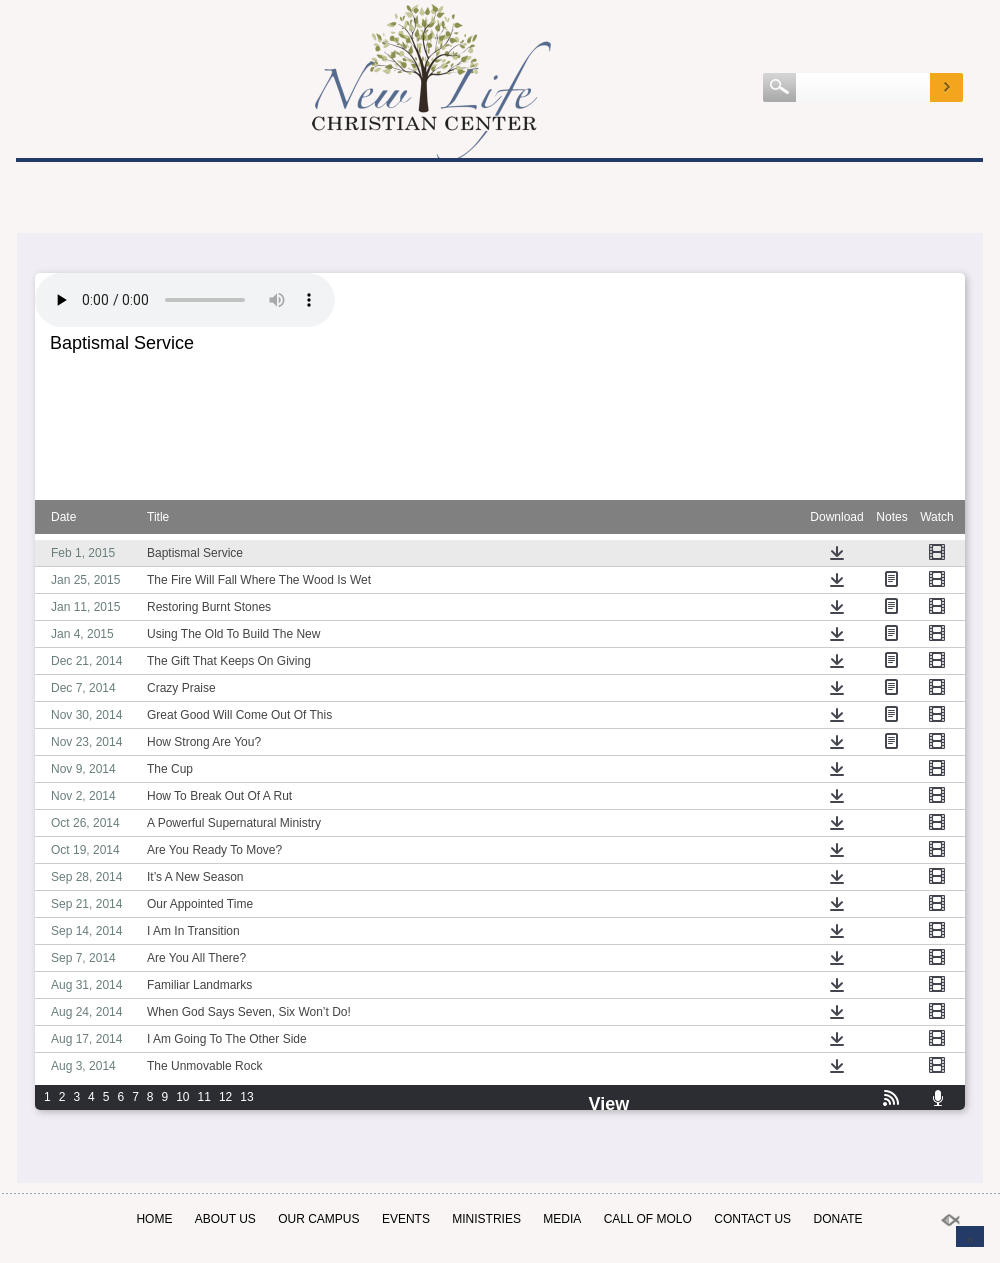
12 (225, 1097)
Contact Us (752, 1219)
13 (246, 1097)
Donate (837, 1219)
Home (154, 1219)
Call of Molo (648, 1219)
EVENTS (406, 1219)
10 (182, 1097)
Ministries (486, 1219)
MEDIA (562, 1219)
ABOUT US (225, 1219)
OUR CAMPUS (318, 1219)
